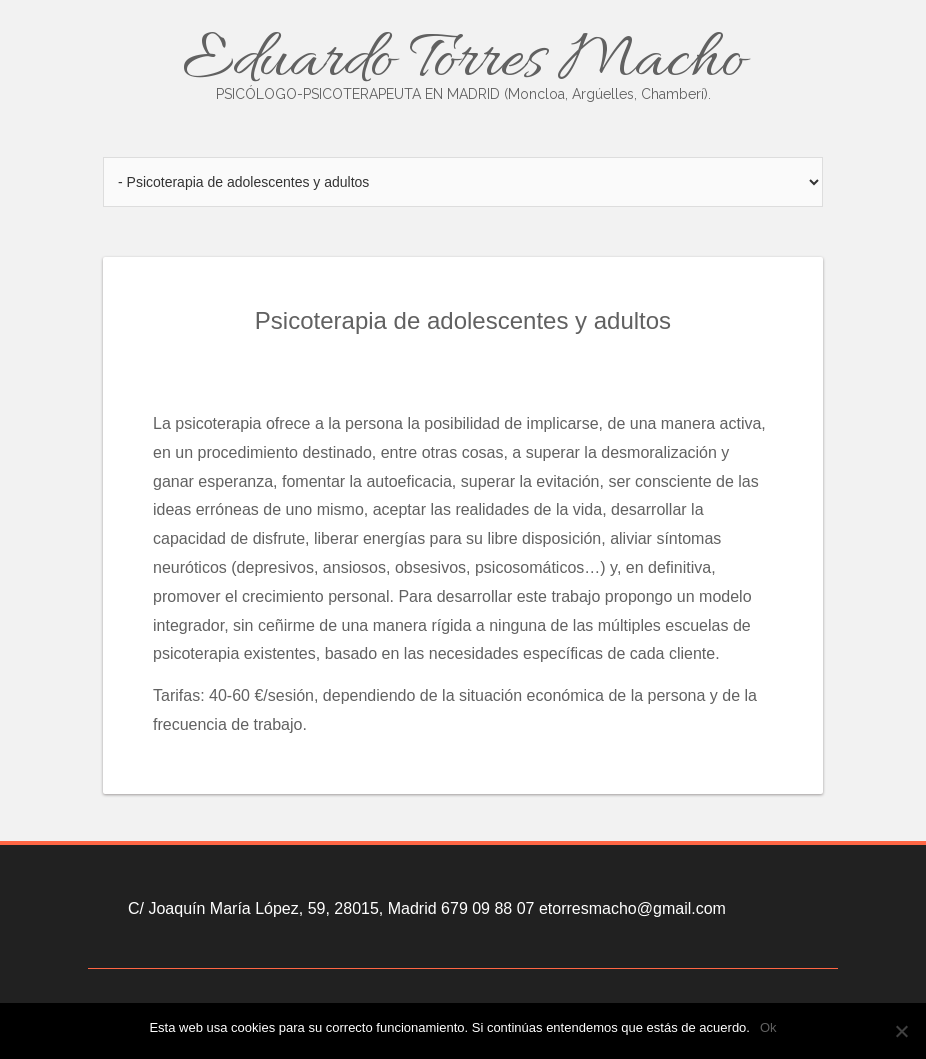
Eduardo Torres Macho (463, 62)
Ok (768, 1027)
